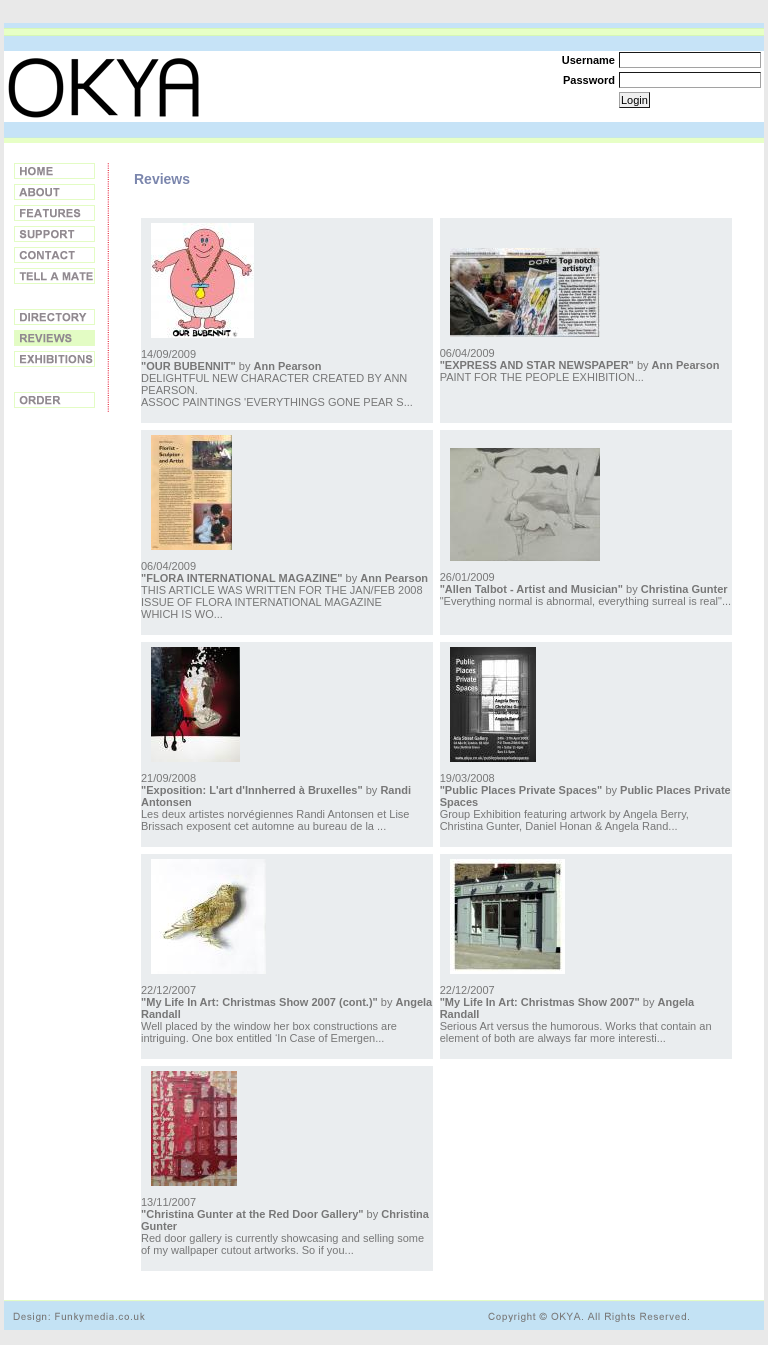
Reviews (54, 338)
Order (54, 400)
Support (54, 234)
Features (54, 213)
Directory (54, 317)
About (54, 192)
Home (54, 171)
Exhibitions (54, 359)
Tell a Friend (54, 276)
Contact (54, 255)
